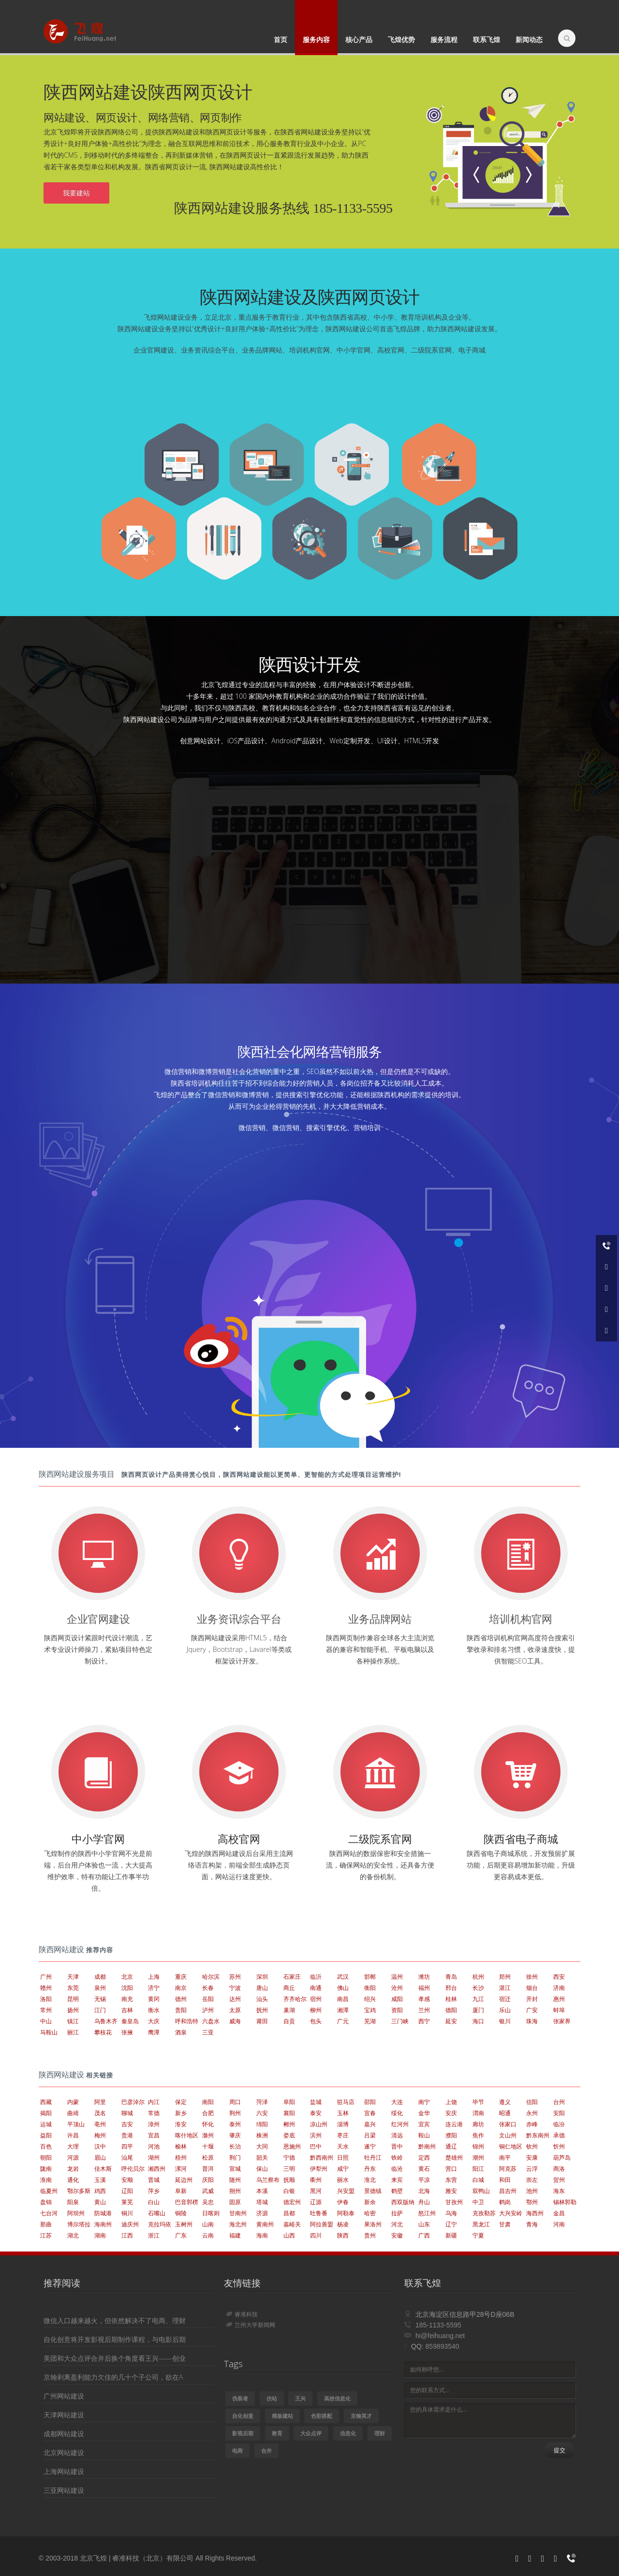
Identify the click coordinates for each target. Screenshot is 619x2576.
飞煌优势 (401, 39)
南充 (127, 1999)
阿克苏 (507, 2168)
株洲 (262, 2135)
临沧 (397, 2168)
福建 (235, 2235)
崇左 (532, 2180)
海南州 (103, 2224)
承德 (559, 2135)
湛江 (505, 1988)
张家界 (562, 2021)
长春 (208, 1988)
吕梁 (370, 2135)
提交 (559, 2450)
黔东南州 (537, 2135)
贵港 (127, 2135)
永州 (532, 2113)
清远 (397, 2135)
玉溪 (100, 2180)
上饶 (451, 2102)
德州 (181, 1999)
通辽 (451, 2146)
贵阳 (181, 2010)
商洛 (559, 2168)
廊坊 (478, 2124)
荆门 (235, 2157)
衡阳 (370, 1988)
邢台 (451, 1988)
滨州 (316, 2135)
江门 (100, 2010)
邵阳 (370, 2102)
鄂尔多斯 (78, 2191)
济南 (559, 1988)
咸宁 (343, 2168)
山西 (289, 2235)
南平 (505, 2157)
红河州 (400, 2124)
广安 (532, 2010)
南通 (316, 1988)
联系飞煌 (486, 39)
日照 (343, 2157)
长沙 (478, 1988)
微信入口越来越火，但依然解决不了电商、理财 (115, 2320)
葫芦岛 (562, 2157)
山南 (208, 2224)
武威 (208, 2191)
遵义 (505, 2102)
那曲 (46, 2224)
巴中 (316, 2146)
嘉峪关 (292, 2224)
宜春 (370, 2113)
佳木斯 (103, 2168)
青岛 (451, 1976)
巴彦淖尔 (133, 2102)
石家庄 (292, 1976)
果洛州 (373, 2224)
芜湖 (370, 2021)
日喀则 (211, 2213)
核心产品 (358, 39)
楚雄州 (454, 2157)
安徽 (397, 2235)
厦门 (478, 2010)
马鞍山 (49, 2032)
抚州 (262, 2010)
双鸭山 (481, 2191)
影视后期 (242, 2433)
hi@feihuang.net (440, 2336)
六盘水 (211, 2021)
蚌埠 (559, 2010)
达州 (235, 1999)
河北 (397, 2224)
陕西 (343, 2235)
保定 (181, 2102)
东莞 (73, 1988)
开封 (532, 1999)
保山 (262, 2168)
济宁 (154, 1988)
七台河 (49, 2213)
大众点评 (311, 2433)
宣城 (235, 2168)
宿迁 (505, 1999)
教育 (277, 2433)
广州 (46, 1976)
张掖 (127, 2032)
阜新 (181, 2191)
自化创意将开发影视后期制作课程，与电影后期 (115, 2339)
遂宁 (370, 2146)
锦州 (478, 2146)
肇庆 (235, 2135)
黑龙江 (481, 2224)
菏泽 (262, 2102)
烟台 (532, 1988)
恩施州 (292, 2146)
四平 (127, 2146)
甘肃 (505, 2224)
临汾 (559, 2124)
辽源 (316, 2202)
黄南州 (265, 2224)
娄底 (289, 2135)
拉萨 (397, 2213)
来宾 (397, 2180)
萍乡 (154, 2191)
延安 (451, 2021)
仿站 (271, 2398)
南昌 (343, 1999)
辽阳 (127, 2191)
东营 (451, 2180)
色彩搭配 (321, 2415)
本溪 (262, 2191)
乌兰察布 (268, 2180)
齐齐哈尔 (295, 1999)
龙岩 (73, 2168)
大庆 (154, 2021)
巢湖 (289, 2010)
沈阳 (127, 1988)
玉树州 (183, 2224)
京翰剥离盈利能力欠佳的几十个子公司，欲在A (113, 2377)
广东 (181, 2235)
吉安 (127, 2124)
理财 (379, 2433)
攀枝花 (103, 2032)
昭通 (505, 2113)
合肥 (208, 2113)
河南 (559, 2224)
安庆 (451, 2113)
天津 (73, 1976)
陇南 (46, 2168)
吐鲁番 (318, 2213)
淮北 (370, 2180)
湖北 (73, 2235)
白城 (478, 2180)
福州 (424, 1988)
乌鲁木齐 (106, 2021)
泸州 (208, 2010)
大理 (73, 2146)
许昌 (73, 2135)
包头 (316, 2021)
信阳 (532, 2102)
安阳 (559, 2113)
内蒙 (73, 2102)
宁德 (289, 2157)
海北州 (238, 2224)
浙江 (154, 2235)
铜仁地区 (510, 2146)
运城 (46, 2124)
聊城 (127, 2113)
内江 (154, 2102)
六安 (262, 2113)
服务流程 (443, 39)
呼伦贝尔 (133, 2168)
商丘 (289, 1988)
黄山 (100, 2202)
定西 (424, 2157)
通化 (73, 2180)
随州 (235, 2180)
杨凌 (343, 2224)
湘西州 (156, 2168)
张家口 (507, 2124)
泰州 (235, 2124)
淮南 (46, 2180)
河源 (73, 2157)
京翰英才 (361, 2415)
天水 (343, 2146)
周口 (235, 2102)
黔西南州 (321, 2157)
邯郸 (370, 1976)
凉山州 (318, 2124)
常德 (154, 2113)
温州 (397, 1976)
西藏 (46, 2102)
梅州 (100, 2135)
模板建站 (282, 2415)
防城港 (103, 2213)
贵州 (370, 2235)
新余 (370, 2202)
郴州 (289, 2124)
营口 (451, 2168)
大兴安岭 (510, 2213)
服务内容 (316, 39)
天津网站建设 (64, 2414)
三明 (289, 2168)
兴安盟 (345, 2191)
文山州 (507, 2135)
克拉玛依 (159, 2224)
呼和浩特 (186, 2021)
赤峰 (532, 2124)
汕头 (262, 1999)
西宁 (424, 2021)
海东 (559, 2191)
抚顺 (289, 2180)
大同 (262, 2146)
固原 (235, 2202)
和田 (505, 2180)
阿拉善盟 (321, 2224)
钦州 (532, 2146)
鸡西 (100, 2191)
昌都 (289, 2213)
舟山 (424, 2202)
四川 (316, 2235)
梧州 (181, 2157)
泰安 (316, 2113)
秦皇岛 (130, 2021)
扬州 (73, 2010)
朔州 (235, 2191)
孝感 (424, 1999)
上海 (154, 1976)
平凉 (424, 2180)
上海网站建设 (64, 2471)
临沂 (316, 1976)
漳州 (154, 2124)
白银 (289, 2191)
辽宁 (451, 2224)
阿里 (100, 2102)
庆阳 (208, 2180)
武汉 (343, 1976)
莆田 (262, 2021)
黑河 (316, 2191)
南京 (181, 1988)
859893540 (442, 2346)
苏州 (235, 1976)
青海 (532, 2224)
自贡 (289, 2021)
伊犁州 (318, 2168)
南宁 (424, 2102)
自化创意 (242, 2415)
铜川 (127, 2213)
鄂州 (532, 2202)
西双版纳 (402, 2202)
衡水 (154, 2010)
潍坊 (424, 1976)
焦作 (478, 2135)
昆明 (73, 1999)
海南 (262, 2235)
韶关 (262, 2157)
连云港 (454, 2124)
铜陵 (181, 2213)
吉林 (127, 2010)
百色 (46, 2146)
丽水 (343, 2180)
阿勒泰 (345, 2213)
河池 (154, 2146)
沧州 (397, 1988)
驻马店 (345, 2102)
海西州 (535, 2213)
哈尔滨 (211, 1976)
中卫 (478, 2202)
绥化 (397, 2113)
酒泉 (181, 2032)
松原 (208, 2157)
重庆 (181, 1976)
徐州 (532, 1976)
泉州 (100, 1988)
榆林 (181, 2146)
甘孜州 (454, 2202)
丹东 (370, 2168)
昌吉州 (507, 2191)
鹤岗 (505, 2202)
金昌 (559, 2213)
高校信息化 (337, 2398)
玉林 (343, 2113)
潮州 (478, 2157)
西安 (559, 1976)
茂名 (100, 2113)
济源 (262, 2213)
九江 (478, 1999)
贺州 (559, 2180)
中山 (46, 2021)
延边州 (183, 2180)
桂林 (451, 1999)
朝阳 (46, 2157)
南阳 (208, 2102)
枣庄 (343, 2135)
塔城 (262, 2202)
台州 (559, 2102)
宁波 (235, 1988)
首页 (280, 39)
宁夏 (478, 2235)
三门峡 (400, 2021)
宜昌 (154, 2135)
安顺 (127, 2180)
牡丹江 (373, 2157)
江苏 (46, 2235)
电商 (237, 2450)
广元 (343, 2021)
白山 (154, 2202)
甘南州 (238, 2213)
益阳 (46, 2135)
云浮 (532, 2168)
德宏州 (292, 2202)
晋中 (397, 2146)
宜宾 (424, 2124)
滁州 (208, 2135)
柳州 (316, 2010)
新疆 (451, 2235)
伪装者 (240, 2398)
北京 (127, 1976)
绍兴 (370, 1999)
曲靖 (73, 2113)
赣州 (46, 1988)
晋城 (154, 2180)
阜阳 (289, 2102)
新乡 (181, 2113)
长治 (235, 2146)
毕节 (478, 2102)
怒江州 (427, 2213)
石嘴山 (156, 2213)
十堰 (208, 2146)
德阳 (451, 2010)
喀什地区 (186, 2135)
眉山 (100, 2157)
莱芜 (127, 2202)
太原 (235, 2010)
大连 (397, 2102)
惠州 (559, 1999)
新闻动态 (529, 39)
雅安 (451, 2191)
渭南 (478, 2113)
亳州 (100, 2124)
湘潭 (343, 2010)
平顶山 (76, 2124)
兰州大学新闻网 (250, 2324)
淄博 (343, 2124)
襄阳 (289, 2113)
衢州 (316, 2180)
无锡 (100, 1999)
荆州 (235, 2113)
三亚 (208, 2032)
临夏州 (49, 2191)
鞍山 (424, 2135)
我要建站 (76, 193)
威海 (235, 2021)
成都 (100, 1976)
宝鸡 (370, 2010)
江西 (127, 2235)
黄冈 (154, 1999)
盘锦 (46, 2202)
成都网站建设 (64, 2433)
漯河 (181, 2168)
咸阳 (397, 1999)
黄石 (424, 2168)
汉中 (100, 2146)
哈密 (370, 2213)
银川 (505, 2021)
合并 (266, 2450)
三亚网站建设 (64, 2490)
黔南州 (427, 2146)
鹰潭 (154, 2032)
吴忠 (208, 2202)
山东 (424, 2224)
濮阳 (451, 2135)
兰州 (424, 2010)
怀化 (208, 2124)
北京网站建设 (64, 2452)
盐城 (316, 2102)
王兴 (300, 2398)
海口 (478, 2021)
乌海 (451, 2213)
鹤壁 (397, 2191)
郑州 (505, 1976)
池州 (532, 2191)
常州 (46, 2010)
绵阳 (262, 2124)
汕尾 (127, 2157)
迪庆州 (130, 2224)
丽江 (73, 2032)
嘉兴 (370, 2124)
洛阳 (46, 1999)
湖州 (154, 2157)
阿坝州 (76, 2213)
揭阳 (46, 2113)
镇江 (73, 2021)
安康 (532, 2157)
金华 (424, 2113)
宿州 (316, 1999)
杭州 (478, 1976)
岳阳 (208, 1999)
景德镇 (373, 2191)
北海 (424, 2191)
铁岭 (397, 2157)
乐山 (505, 2010)
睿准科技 (242, 2314)
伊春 (343, 2202)
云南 (208, 2235)
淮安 (181, 2124)
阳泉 (73, 2202)
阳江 (478, 2168)
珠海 (532, 2021)
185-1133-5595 (438, 2325)
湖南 (100, 2235)
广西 (424, 2235)
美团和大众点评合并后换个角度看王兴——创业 (115, 2358)
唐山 (262, 1988)
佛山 (343, 1988)
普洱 (208, 2168)
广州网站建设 (64, 2395)
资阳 (397, 2010)
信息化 (348, 2433)
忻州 (559, 2146)
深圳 (262, 1976)
